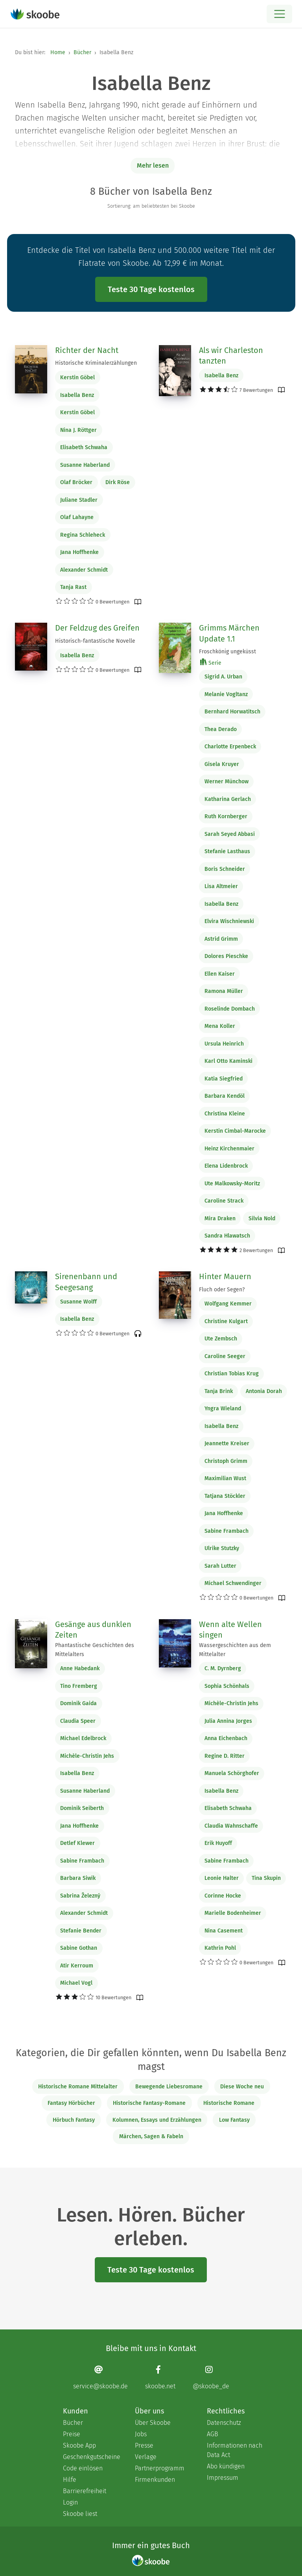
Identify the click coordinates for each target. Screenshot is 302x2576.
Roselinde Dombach (229, 1009)
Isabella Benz (77, 395)
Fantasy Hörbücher (71, 2103)
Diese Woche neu (242, 2086)
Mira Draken (220, 1218)
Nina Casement (223, 1930)
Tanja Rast (73, 587)
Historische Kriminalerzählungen (96, 363)
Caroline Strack (223, 1201)
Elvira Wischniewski (229, 921)
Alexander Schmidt (84, 570)
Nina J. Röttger (78, 430)
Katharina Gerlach (227, 799)
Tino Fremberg (78, 1686)
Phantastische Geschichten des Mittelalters (94, 1650)
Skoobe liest (80, 2513)
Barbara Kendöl (224, 1096)
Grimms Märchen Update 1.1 (229, 633)
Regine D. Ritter (224, 1756)
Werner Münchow (226, 781)
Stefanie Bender (80, 1930)
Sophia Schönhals (226, 1686)
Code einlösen (83, 2468)
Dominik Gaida (78, 1703)
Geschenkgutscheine (91, 2457)
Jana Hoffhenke (79, 552)
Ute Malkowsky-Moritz (232, 1183)
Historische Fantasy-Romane (149, 2103)
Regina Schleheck (82, 535)
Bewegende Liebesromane (169, 2086)
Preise (71, 2434)
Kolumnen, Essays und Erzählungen (156, 2120)
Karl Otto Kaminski (228, 1061)
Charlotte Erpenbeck (230, 746)
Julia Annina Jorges (228, 1721)
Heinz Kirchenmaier (229, 1148)
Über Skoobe (153, 2422)
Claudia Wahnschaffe (231, 1826)
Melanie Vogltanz (226, 694)
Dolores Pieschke (226, 956)
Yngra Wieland (222, 1408)
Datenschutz (224, 2422)
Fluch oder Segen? (222, 1289)
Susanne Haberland (85, 465)
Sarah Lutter (220, 1566)
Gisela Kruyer (221, 764)
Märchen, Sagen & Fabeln (151, 2136)
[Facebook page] (160, 2377)
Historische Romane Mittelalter (78, 2086)
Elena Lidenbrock (226, 1166)
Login (70, 2502)
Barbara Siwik (78, 1878)
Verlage (146, 2457)
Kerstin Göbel (77, 377)
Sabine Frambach (226, 1531)
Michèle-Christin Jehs (87, 1756)
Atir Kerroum (76, 1965)
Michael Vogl (76, 1983)
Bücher (82, 52)
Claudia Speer (78, 1721)
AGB (212, 2434)
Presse (144, 2445)
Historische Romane (228, 2103)
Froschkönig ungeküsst (227, 651)
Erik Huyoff (218, 1843)
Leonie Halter (221, 1878)
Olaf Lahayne (77, 517)
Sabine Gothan (78, 1948)
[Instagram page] (211, 2377)
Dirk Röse (117, 482)
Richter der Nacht (86, 350)
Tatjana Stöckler (224, 1496)
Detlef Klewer (77, 1843)
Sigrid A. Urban (223, 676)
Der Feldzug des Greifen (97, 628)
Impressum (222, 2477)
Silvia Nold (262, 1218)
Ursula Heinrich (224, 1043)
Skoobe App (79, 2445)
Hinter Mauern (225, 1276)
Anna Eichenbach (225, 1738)
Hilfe (69, 2479)
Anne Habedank (79, 1668)
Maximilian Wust (225, 1478)
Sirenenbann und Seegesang (86, 1282)
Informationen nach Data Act (234, 2450)
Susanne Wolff (78, 1301)
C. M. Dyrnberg (222, 1668)
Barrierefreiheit (84, 2491)
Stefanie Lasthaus (227, 851)
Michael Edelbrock (83, 1738)
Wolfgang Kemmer (228, 1303)
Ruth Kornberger (225, 816)
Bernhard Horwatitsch (232, 711)
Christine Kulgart (226, 1321)
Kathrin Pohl (220, 1948)
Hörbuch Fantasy (74, 2120)
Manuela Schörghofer (231, 1773)
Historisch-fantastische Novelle (95, 641)
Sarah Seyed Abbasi (229, 834)
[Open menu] (279, 14)
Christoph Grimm (225, 1461)
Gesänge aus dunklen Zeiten (93, 1630)
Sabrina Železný (80, 1895)
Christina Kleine (224, 1113)
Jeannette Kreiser (226, 1443)
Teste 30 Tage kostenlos (151, 289)
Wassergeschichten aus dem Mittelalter (235, 1650)
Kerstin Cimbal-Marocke (235, 1131)
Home (57, 52)
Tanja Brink (218, 1391)
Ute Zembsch (220, 1338)
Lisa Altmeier (221, 886)
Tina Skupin (266, 1878)
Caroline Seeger (224, 1356)
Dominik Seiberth (82, 1808)
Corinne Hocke (222, 1895)
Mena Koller (219, 1026)
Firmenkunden (155, 2479)
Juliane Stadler (79, 500)
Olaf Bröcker (76, 482)
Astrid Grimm (221, 939)
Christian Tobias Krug (231, 1373)
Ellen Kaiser (219, 974)
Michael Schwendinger (232, 1583)
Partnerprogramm (159, 2468)
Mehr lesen (153, 165)
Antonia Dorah (264, 1391)
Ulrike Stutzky (221, 1548)
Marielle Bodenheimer (232, 1913)
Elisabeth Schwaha (83, 447)
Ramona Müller (223, 991)
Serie (210, 662)
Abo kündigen (226, 2466)
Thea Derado (220, 729)
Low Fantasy (234, 2120)
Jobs (141, 2434)
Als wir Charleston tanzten (231, 356)
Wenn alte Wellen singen (230, 1630)
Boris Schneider (224, 869)
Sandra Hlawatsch (227, 1235)
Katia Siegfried (223, 1078)
